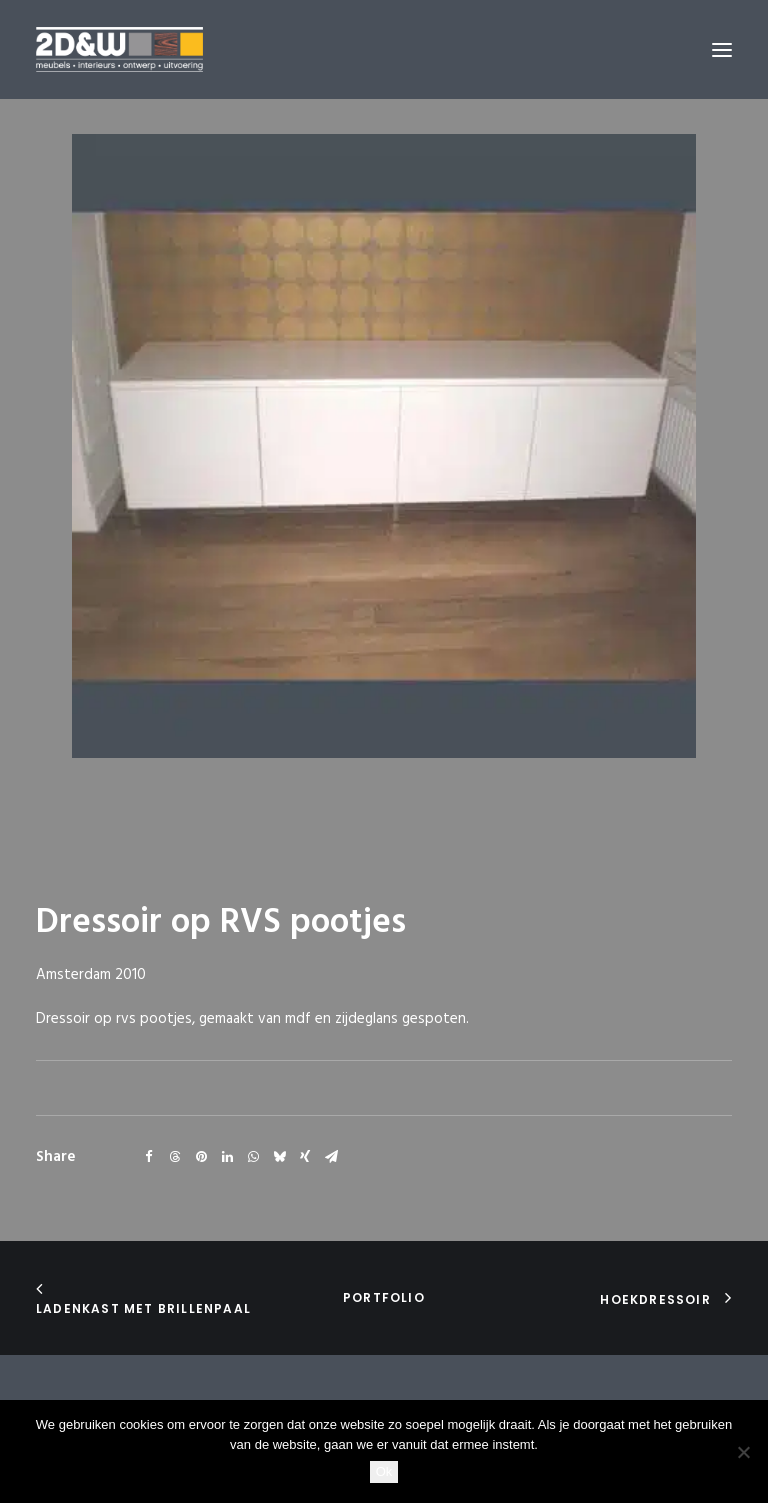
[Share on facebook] (149, 1157)
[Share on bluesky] (279, 1157)
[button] (722, 49)
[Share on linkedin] (227, 1157)
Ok (384, 1471)
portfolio (384, 1297)
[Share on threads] (175, 1157)
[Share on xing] (305, 1157)
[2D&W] (119, 49)
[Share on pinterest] (201, 1157)
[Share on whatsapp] (253, 1157)
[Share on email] (331, 1157)
